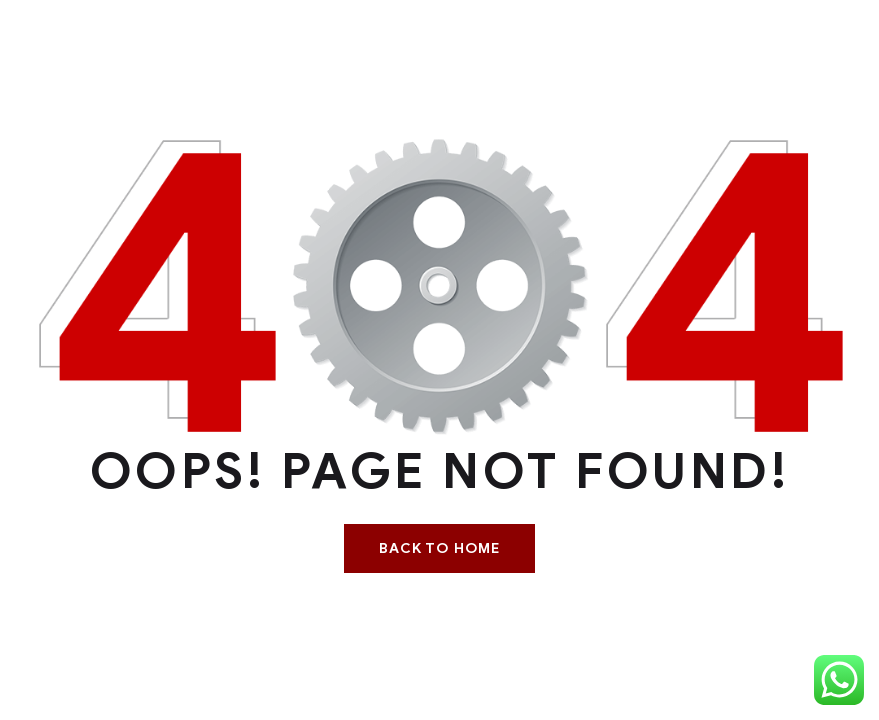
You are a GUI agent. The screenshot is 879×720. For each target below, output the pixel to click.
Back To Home (439, 548)
